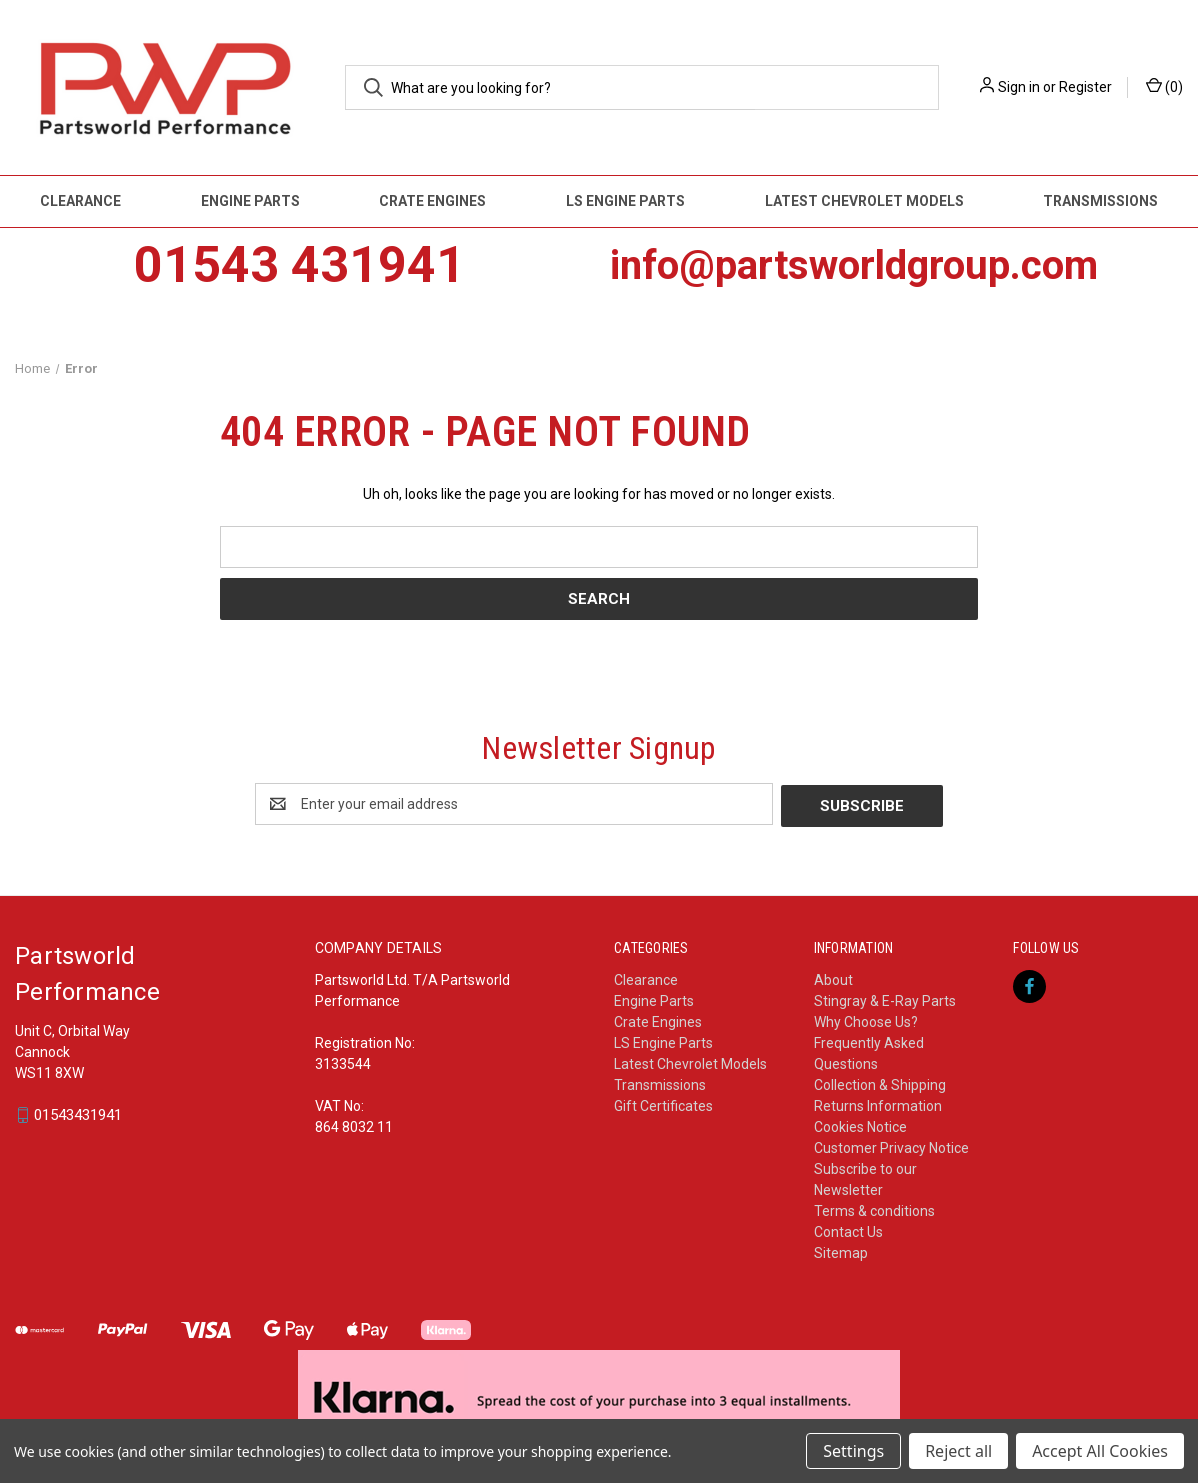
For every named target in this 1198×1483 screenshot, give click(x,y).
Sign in (1019, 87)
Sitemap (841, 1251)
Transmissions (660, 1083)
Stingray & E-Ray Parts (885, 999)
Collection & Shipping (880, 1083)
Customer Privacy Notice (891, 1146)
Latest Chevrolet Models (864, 201)
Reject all (958, 1451)
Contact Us (848, 1230)
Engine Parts (250, 201)
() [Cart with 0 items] (1164, 86)
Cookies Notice (860, 1125)
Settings (853, 1451)
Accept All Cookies (1100, 1451)
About (833, 978)
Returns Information (878, 1104)
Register (1085, 87)
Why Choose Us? (866, 1020)
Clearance (80, 201)
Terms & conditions (874, 1209)
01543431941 (78, 1114)
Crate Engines (432, 201)
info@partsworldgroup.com (854, 265)
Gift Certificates (663, 1104)
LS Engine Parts (625, 201)
